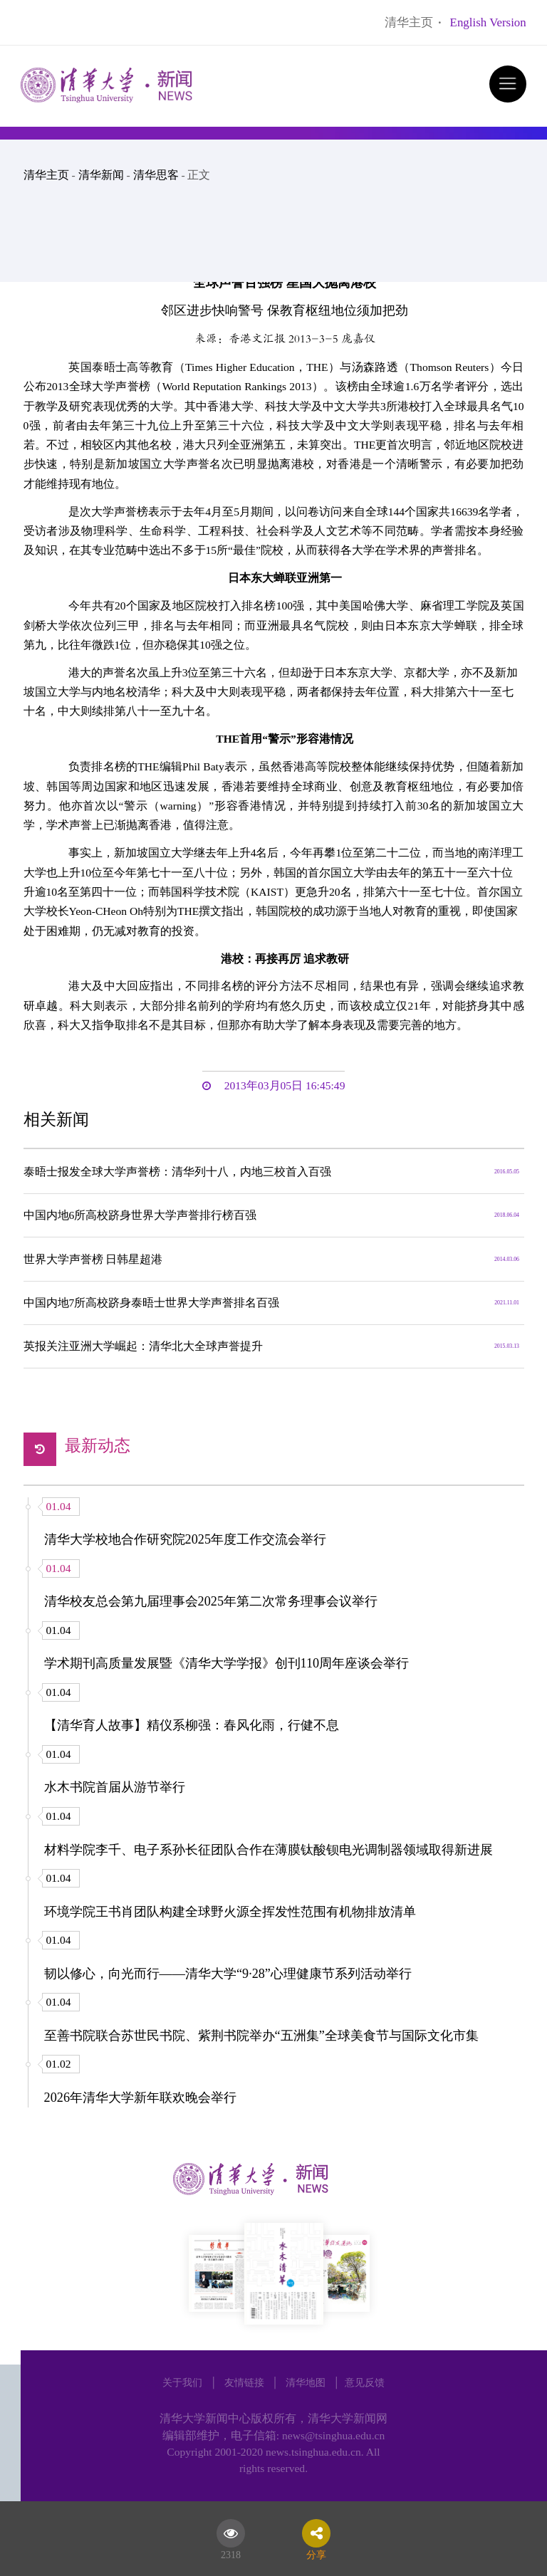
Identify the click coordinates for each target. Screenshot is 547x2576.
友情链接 (244, 2382)
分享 (316, 2552)
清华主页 (409, 22)
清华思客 (156, 175)
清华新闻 (101, 175)
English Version (488, 22)
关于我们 (182, 2382)
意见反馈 (365, 2382)
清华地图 (305, 2382)
